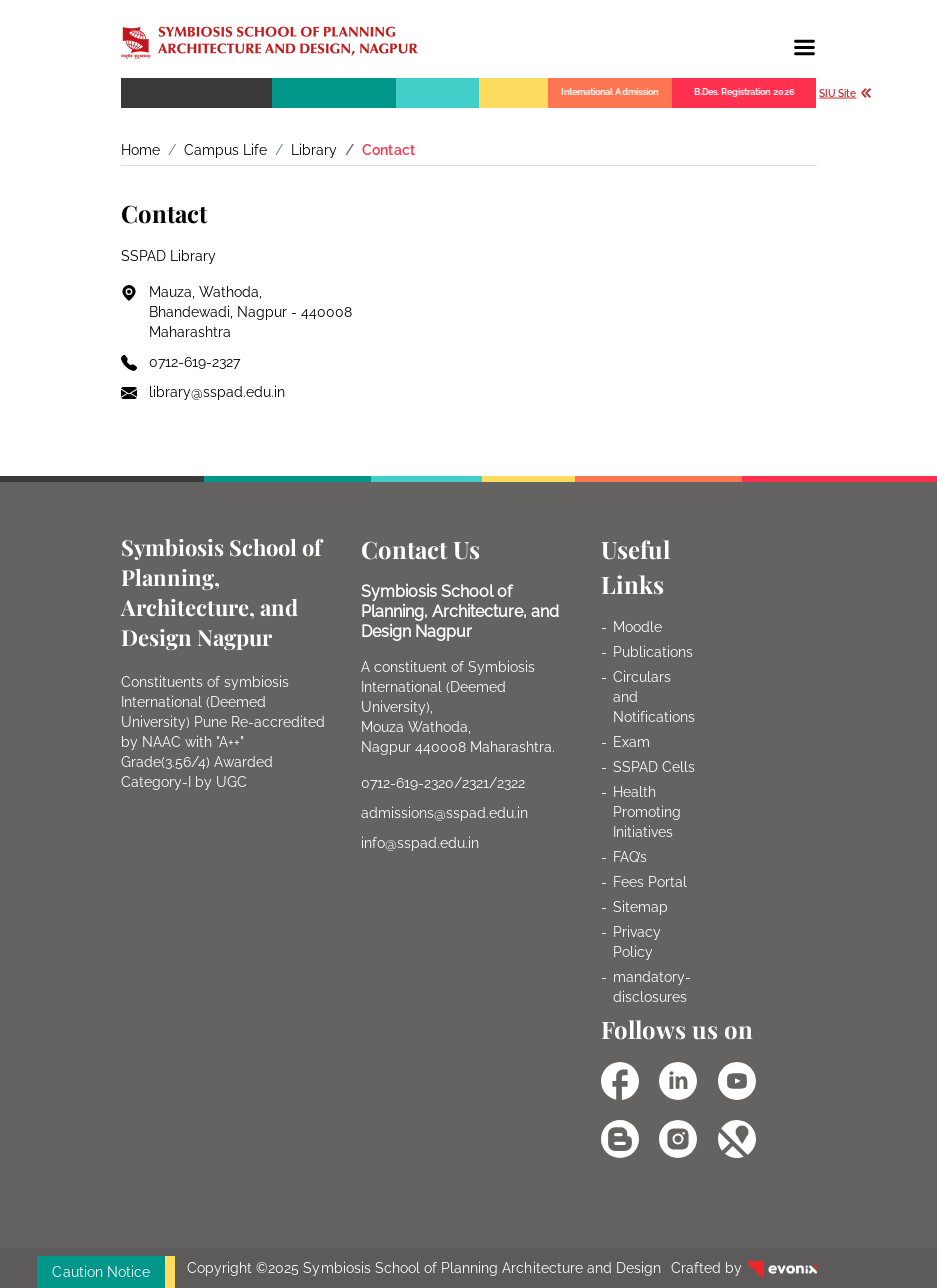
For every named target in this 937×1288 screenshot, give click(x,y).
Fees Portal (650, 882)
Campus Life (225, 150)
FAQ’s (630, 857)
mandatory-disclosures (652, 987)
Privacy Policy (637, 942)
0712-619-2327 (194, 362)
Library (314, 150)
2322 (511, 783)
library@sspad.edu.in (217, 392)
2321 (475, 783)
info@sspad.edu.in (420, 843)
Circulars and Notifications (654, 697)
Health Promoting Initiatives (647, 812)
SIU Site (846, 93)
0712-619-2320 (407, 783)
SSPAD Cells (654, 767)
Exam (631, 742)
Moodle (637, 627)
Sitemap (640, 907)
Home (140, 150)
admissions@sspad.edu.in (445, 813)
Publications (653, 652)
